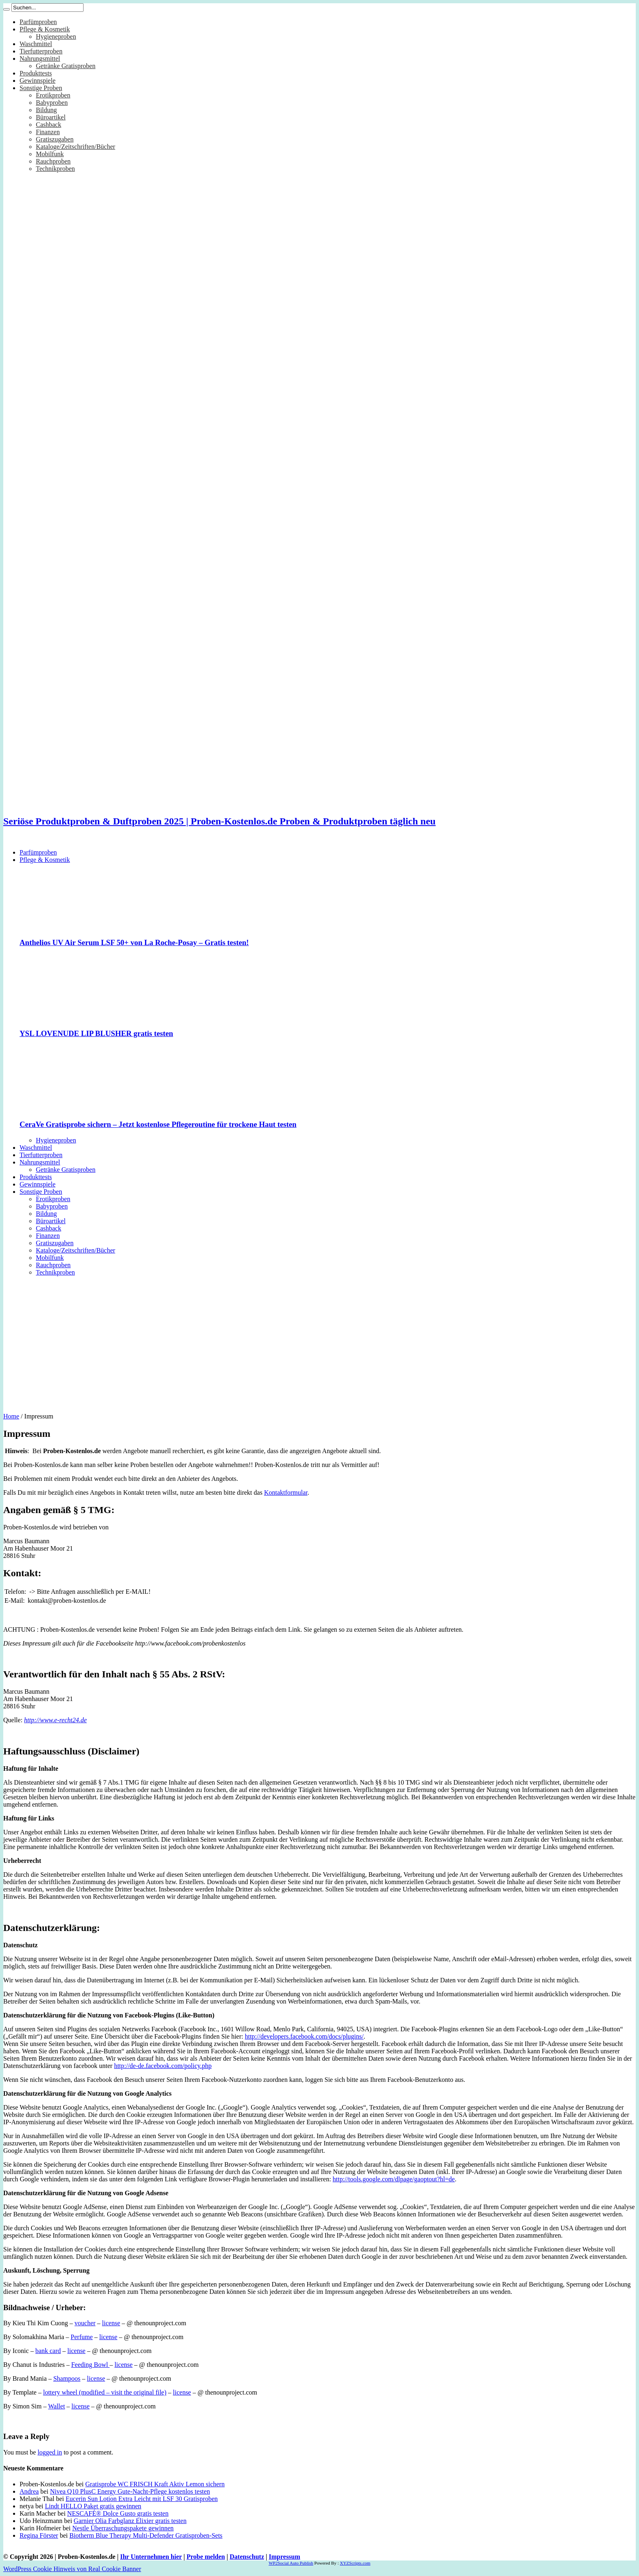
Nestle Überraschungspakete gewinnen (123, 2528)
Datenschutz (247, 2556)
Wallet (56, 2406)
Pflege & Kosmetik (45, 29)
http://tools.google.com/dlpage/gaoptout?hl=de (394, 2179)
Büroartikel (51, 117)
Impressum (284, 2556)
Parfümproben (38, 21)
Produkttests (36, 73)
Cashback (48, 124)
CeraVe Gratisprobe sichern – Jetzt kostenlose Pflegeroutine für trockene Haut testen (158, 1124)
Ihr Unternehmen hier (151, 2556)
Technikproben (55, 168)
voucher (85, 2323)
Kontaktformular (286, 1492)
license (111, 2323)
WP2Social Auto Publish (291, 2563)
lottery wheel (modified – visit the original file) (105, 2392)
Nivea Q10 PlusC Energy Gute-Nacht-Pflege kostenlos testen (130, 2491)
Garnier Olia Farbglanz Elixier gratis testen (130, 2520)
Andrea (29, 2491)
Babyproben (52, 102)
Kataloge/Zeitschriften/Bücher (75, 146)
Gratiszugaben (54, 139)
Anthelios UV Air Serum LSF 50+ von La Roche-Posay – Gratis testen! (134, 942)
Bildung (46, 109)
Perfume (82, 2336)
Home (11, 1416)
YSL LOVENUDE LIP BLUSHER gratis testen (96, 1033)
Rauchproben (53, 161)
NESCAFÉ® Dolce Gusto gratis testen (118, 2513)
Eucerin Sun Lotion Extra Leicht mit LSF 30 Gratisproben (142, 2498)
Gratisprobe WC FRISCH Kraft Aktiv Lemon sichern (155, 2484)
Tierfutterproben (41, 51)
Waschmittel (36, 43)
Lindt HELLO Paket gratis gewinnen (93, 2506)
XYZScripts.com (355, 2563)
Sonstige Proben (41, 87)
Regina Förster (39, 2535)
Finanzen (48, 131)
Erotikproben (53, 95)
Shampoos (67, 2378)
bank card (48, 2350)
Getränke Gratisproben (65, 65)
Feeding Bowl (90, 2364)
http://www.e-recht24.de (55, 1720)
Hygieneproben (56, 36)
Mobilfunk (50, 153)
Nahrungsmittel (40, 58)
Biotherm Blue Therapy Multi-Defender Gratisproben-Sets (146, 2535)
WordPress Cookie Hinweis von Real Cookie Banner (72, 2568)
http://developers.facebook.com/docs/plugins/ (304, 2036)
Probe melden (206, 2556)
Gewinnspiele (37, 80)
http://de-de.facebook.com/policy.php (163, 2065)
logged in (49, 2452)
